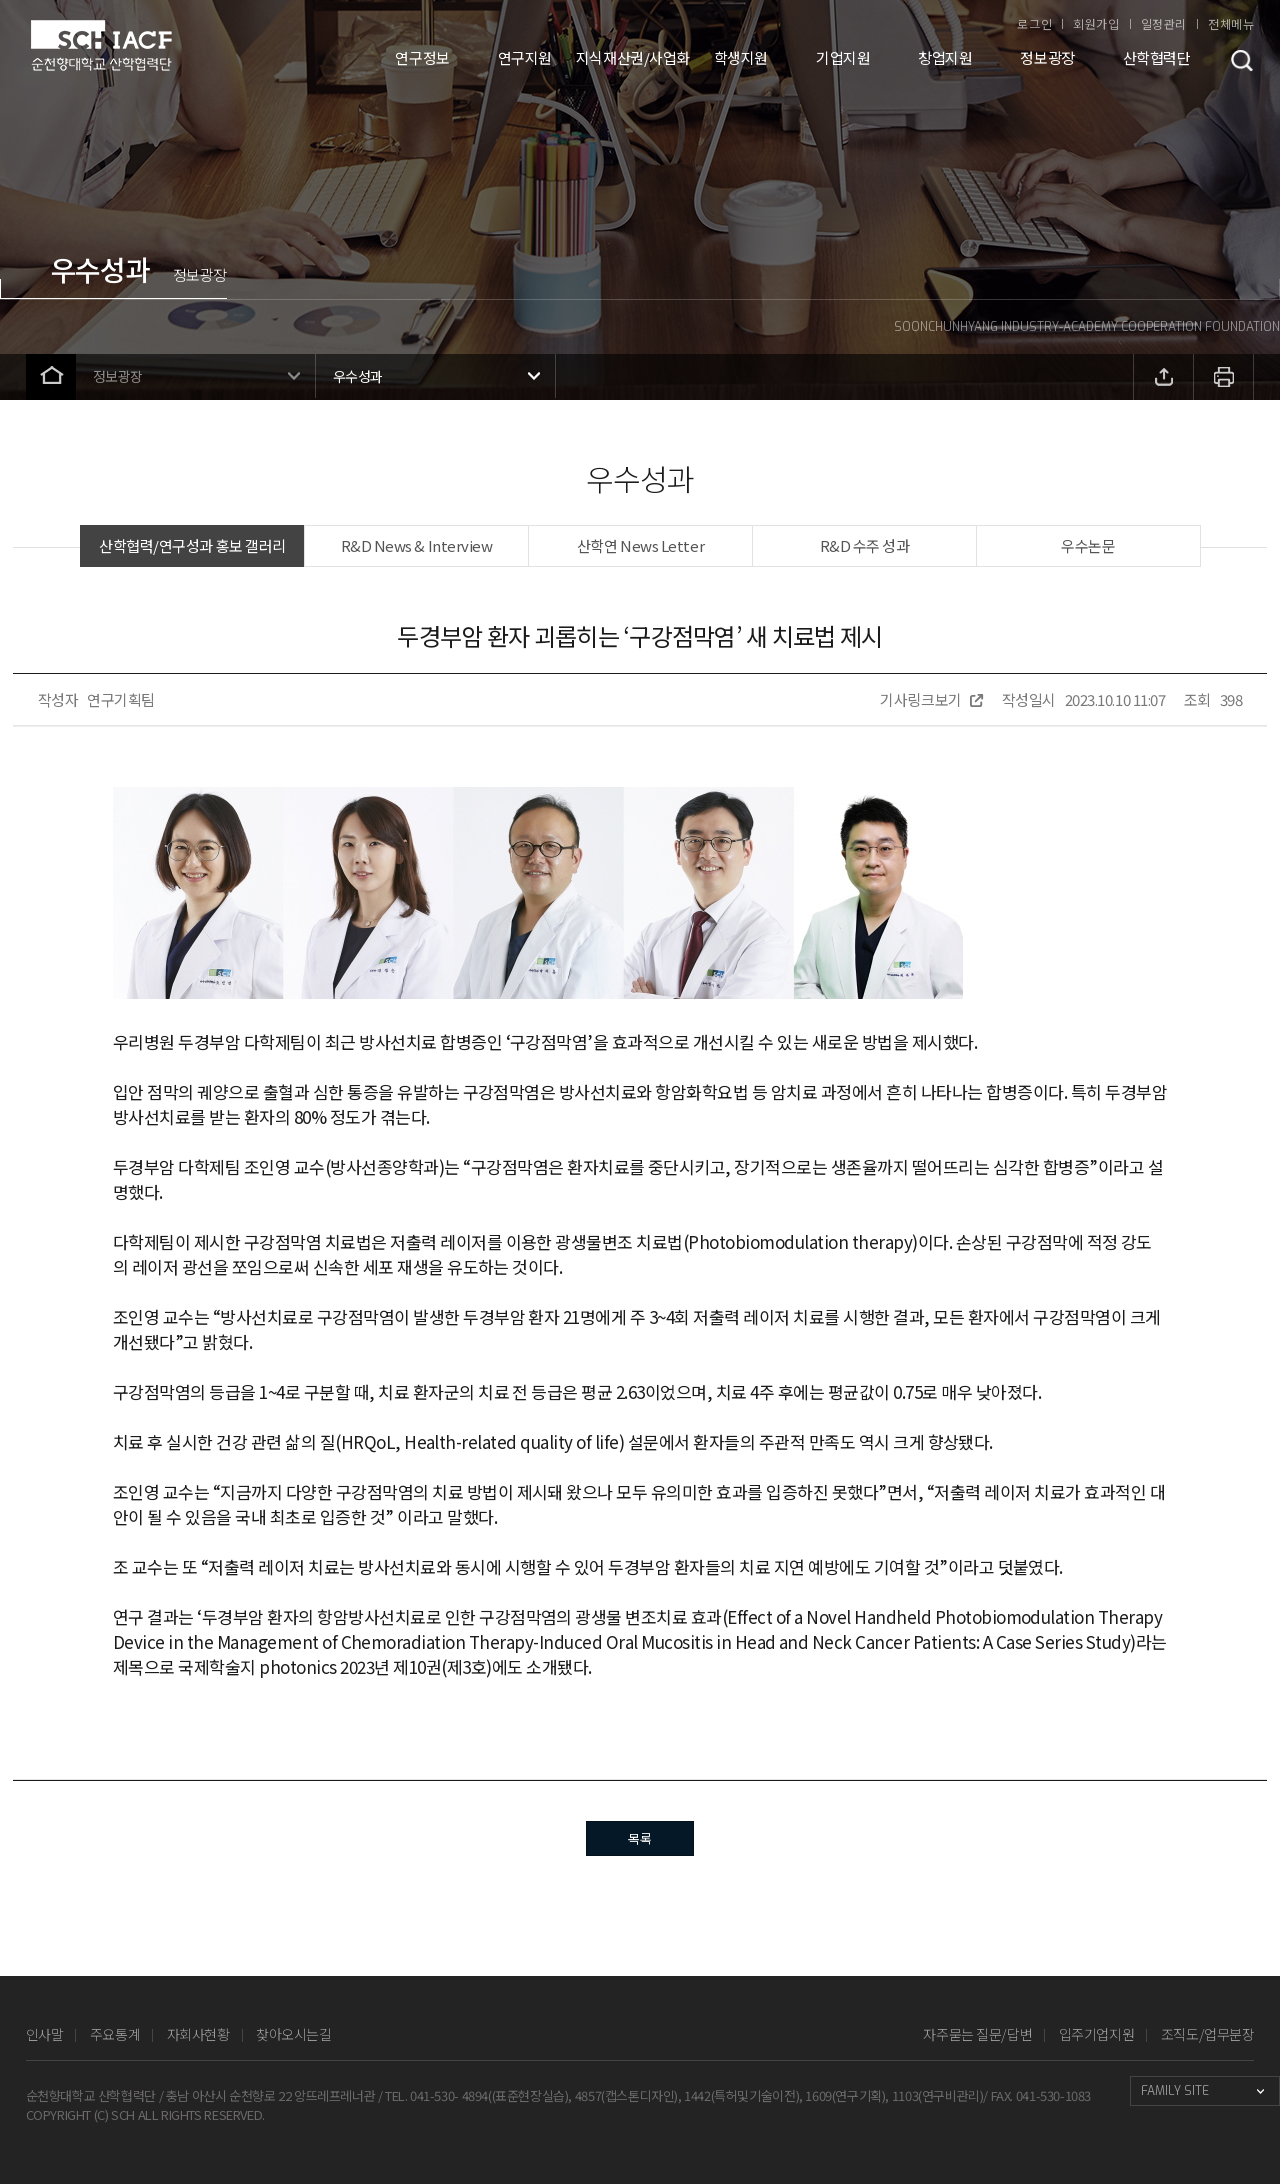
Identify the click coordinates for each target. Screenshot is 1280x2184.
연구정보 (422, 57)
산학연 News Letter (640, 545)
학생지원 (741, 57)
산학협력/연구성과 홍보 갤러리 (192, 545)
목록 (639, 1838)
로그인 (1034, 23)
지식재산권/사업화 (633, 57)
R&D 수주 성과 (865, 545)
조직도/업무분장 (1208, 2034)
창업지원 (945, 57)
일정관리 (1164, 23)
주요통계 (115, 2034)
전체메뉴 (1231, 23)
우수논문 (1088, 545)
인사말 (45, 2034)
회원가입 (1096, 23)
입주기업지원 (1096, 2034)
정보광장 (1047, 57)
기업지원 (843, 57)
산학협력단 (1157, 57)
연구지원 (525, 57)
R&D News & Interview (417, 545)
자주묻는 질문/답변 (977, 2034)
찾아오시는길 (293, 2034)
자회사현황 (198, 2034)
